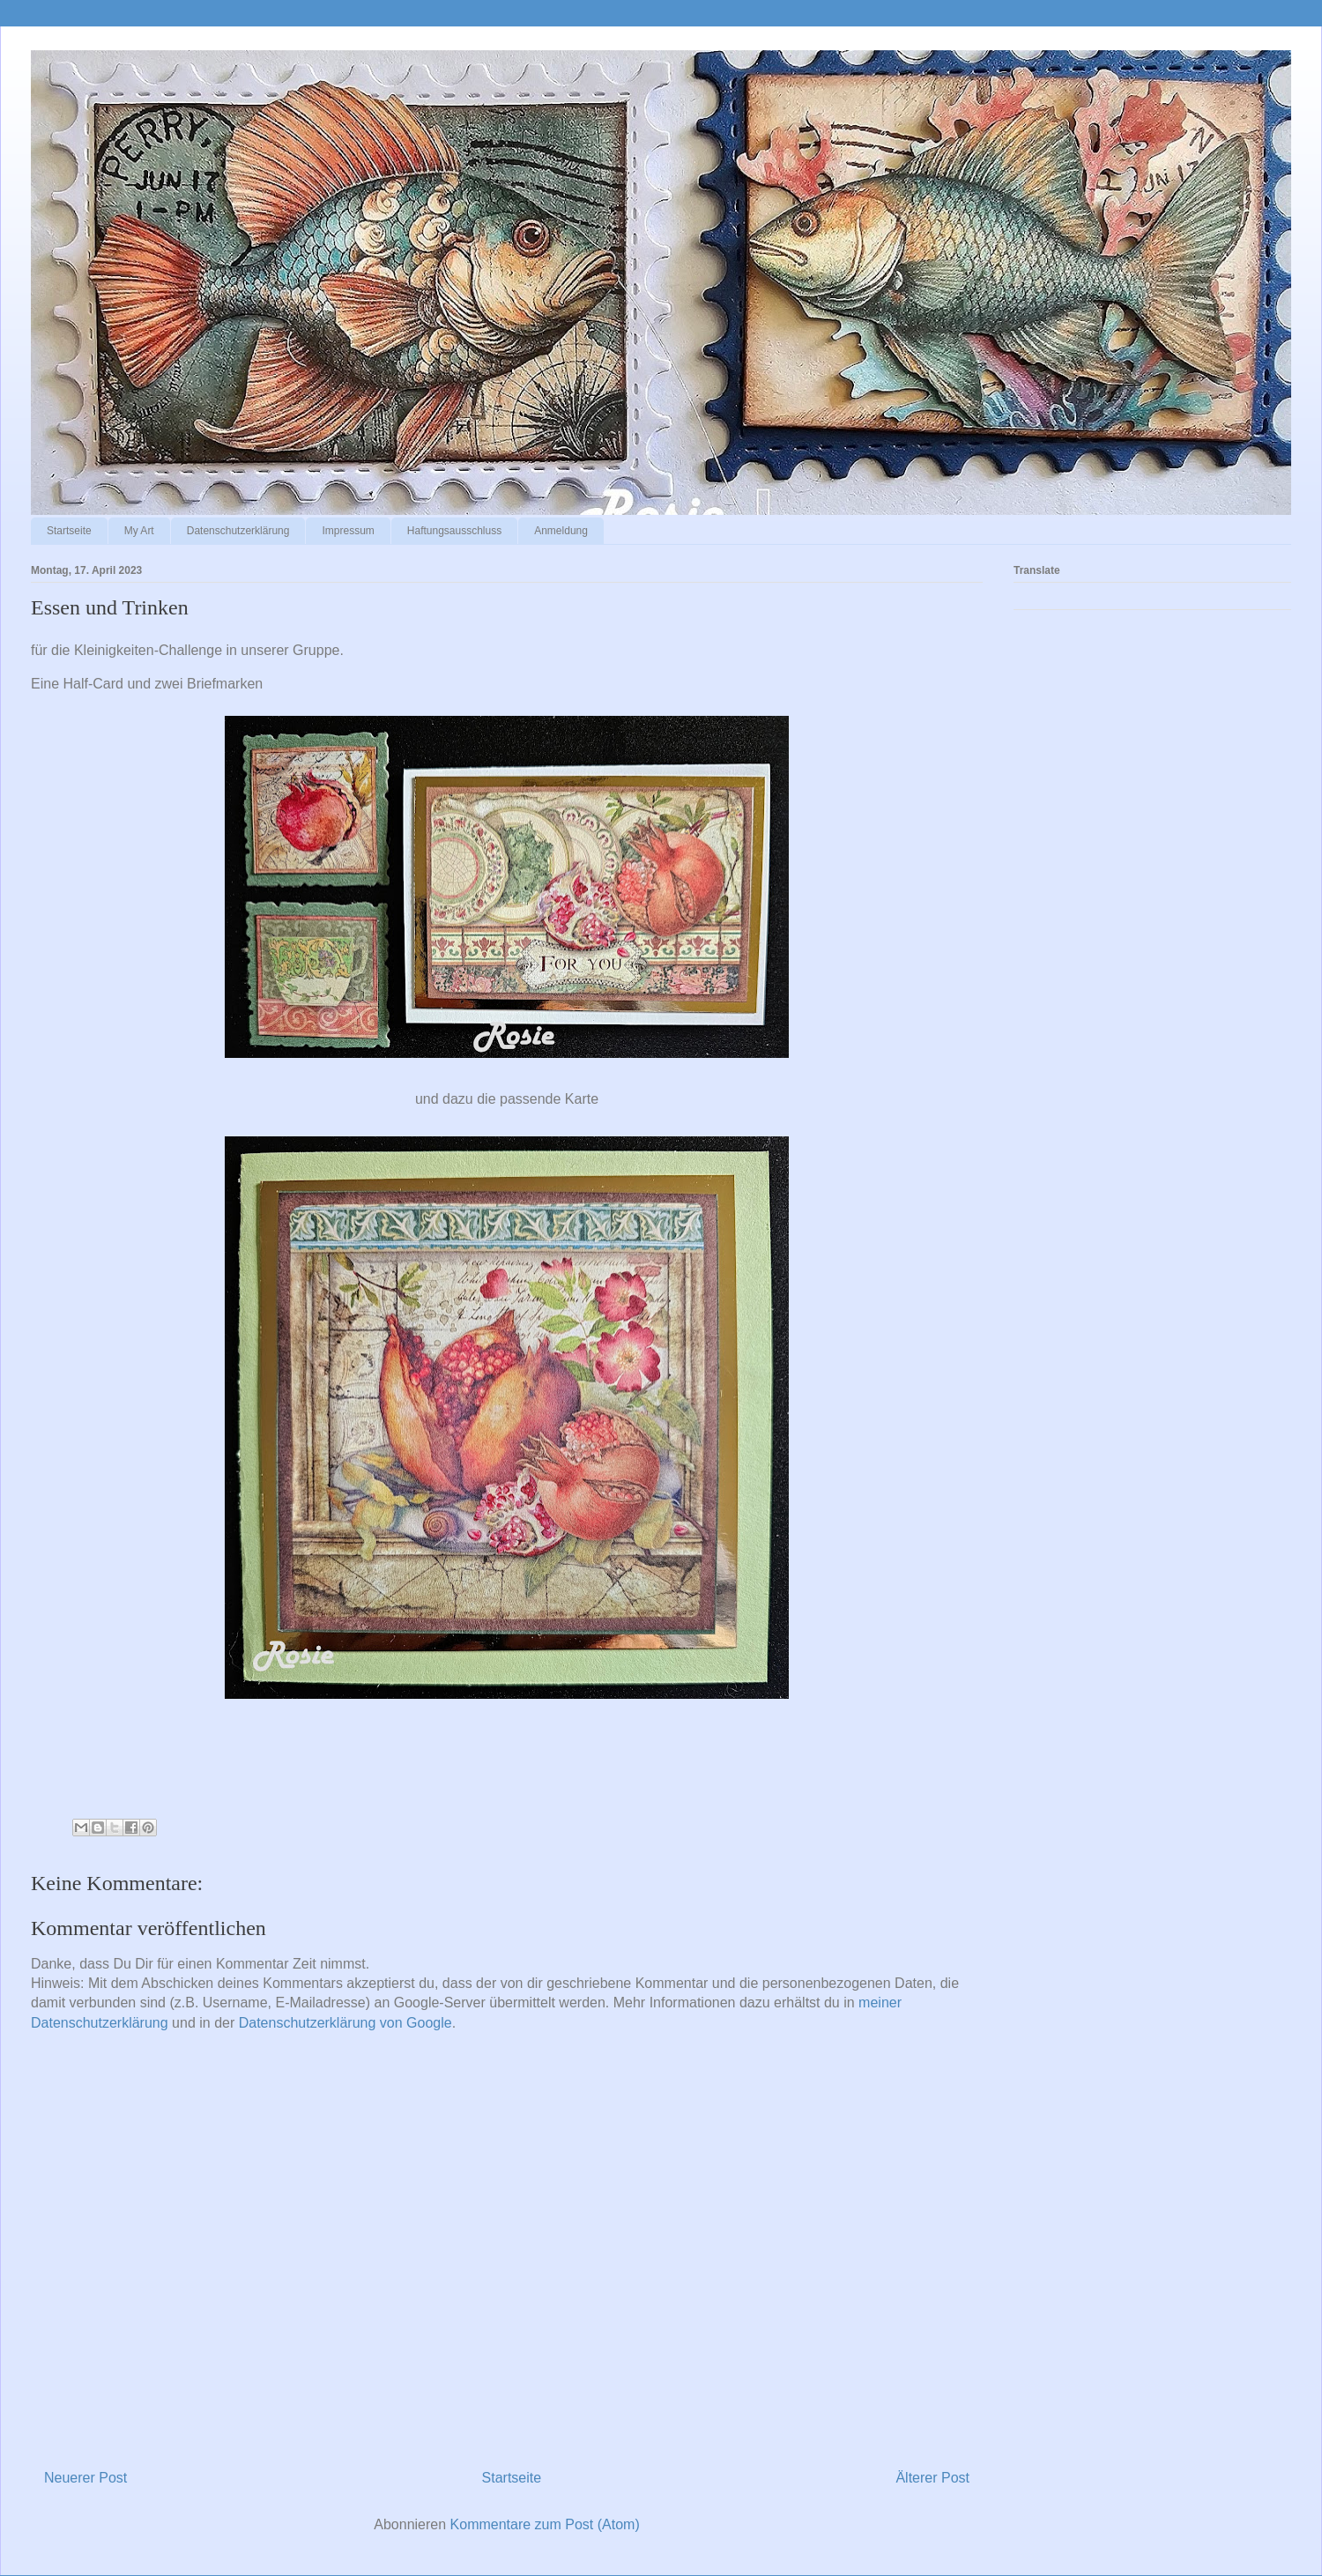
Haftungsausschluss (454, 531)
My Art (139, 531)
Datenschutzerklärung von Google (345, 2022)
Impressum (348, 531)
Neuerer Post (85, 2477)
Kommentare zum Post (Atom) (545, 2524)
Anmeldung (561, 531)
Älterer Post (932, 2477)
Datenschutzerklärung (238, 531)
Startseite (69, 531)
